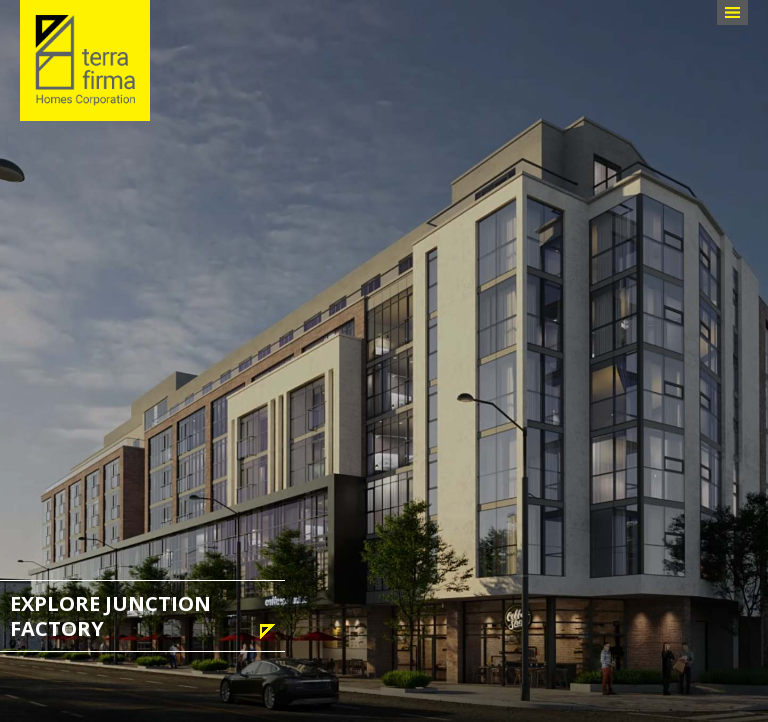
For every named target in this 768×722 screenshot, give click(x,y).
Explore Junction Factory (110, 616)
